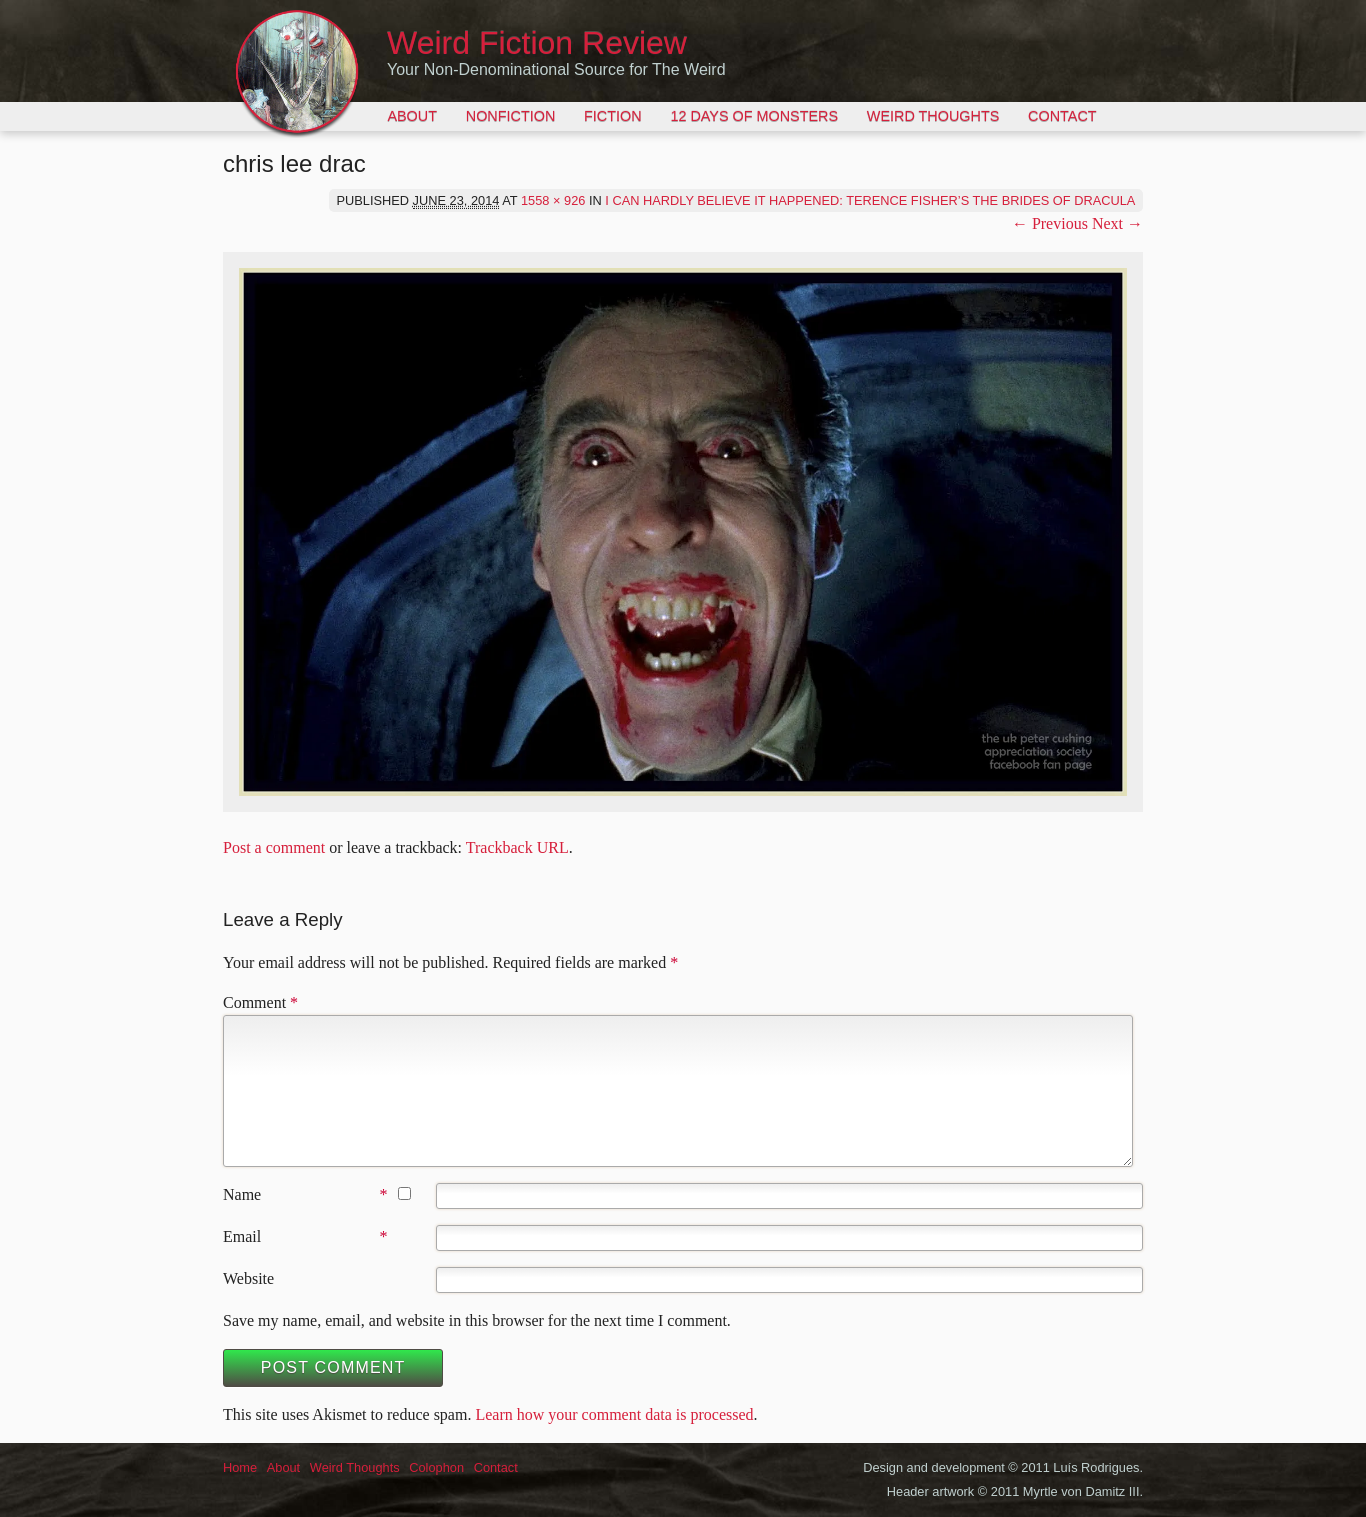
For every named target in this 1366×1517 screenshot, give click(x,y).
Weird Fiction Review (537, 43)
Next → (1117, 223)
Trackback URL (517, 847)
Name (242, 1194)
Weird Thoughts (933, 116)
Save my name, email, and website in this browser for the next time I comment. (477, 1320)
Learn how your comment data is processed (614, 1414)
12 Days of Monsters (754, 116)
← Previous (1050, 223)
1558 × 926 (553, 200)
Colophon (436, 1467)
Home (240, 1467)
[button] (683, 532)
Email (242, 1236)
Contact (1062, 116)
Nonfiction (511, 116)
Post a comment (274, 847)
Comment (260, 1002)
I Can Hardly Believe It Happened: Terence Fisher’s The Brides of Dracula (870, 200)
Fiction (613, 116)
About (412, 116)
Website (248, 1278)
